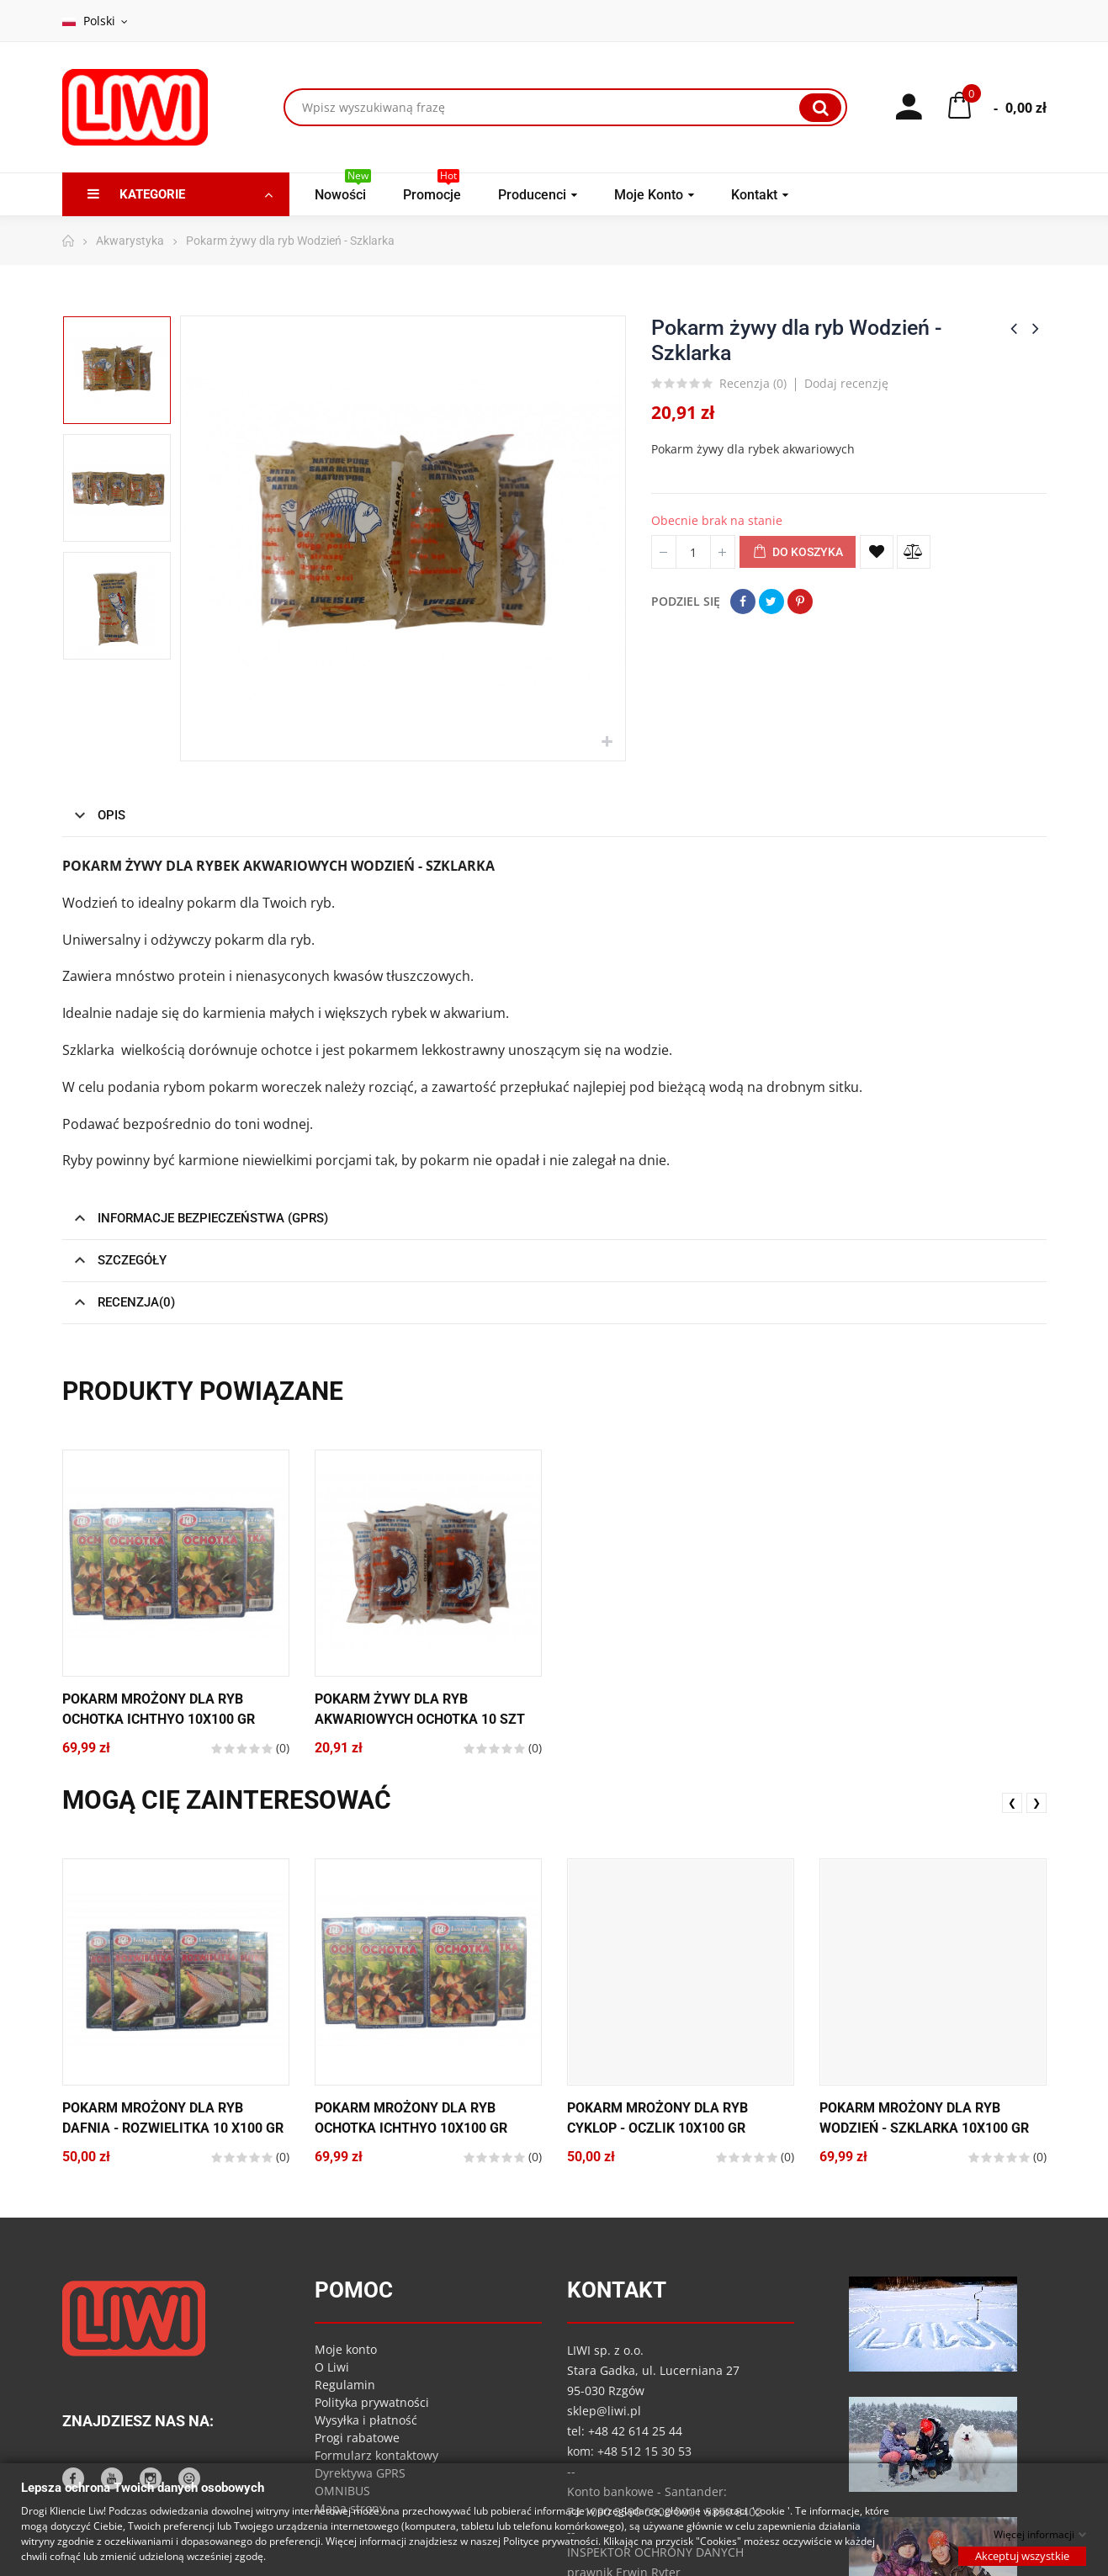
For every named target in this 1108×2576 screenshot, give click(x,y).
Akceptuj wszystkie (1022, 2555)
